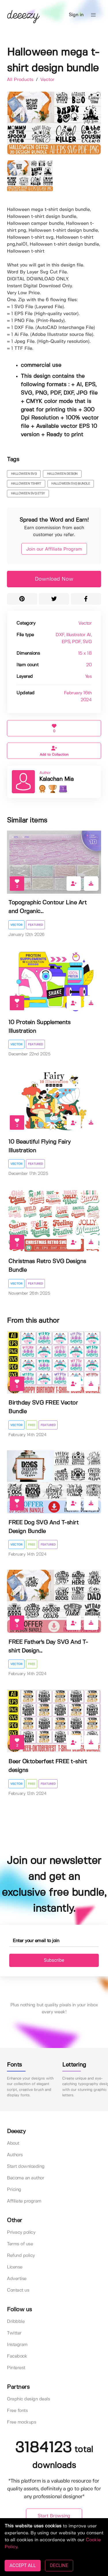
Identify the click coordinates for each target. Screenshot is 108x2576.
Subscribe (54, 1960)
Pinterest (16, 2368)
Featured (35, 924)
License (14, 2267)
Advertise (16, 2279)
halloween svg (24, 473)
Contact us (18, 2290)
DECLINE (59, 2565)
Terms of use (20, 2244)
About (13, 2143)
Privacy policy (21, 2232)
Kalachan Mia (56, 779)
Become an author (25, 2178)
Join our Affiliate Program (54, 549)
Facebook (17, 2356)
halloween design (62, 473)
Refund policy (21, 2255)
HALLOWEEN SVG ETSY (28, 493)
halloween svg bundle (70, 483)
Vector (47, 80)
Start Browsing (54, 2516)
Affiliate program (24, 2201)
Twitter (14, 2333)
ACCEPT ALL (23, 2565)
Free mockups (21, 2422)
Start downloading (26, 2166)
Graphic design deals (28, 2399)
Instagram (17, 2345)
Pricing (14, 2189)
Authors (15, 2155)
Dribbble (15, 2321)
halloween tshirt (26, 483)
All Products (21, 80)
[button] (93, 15)
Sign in (76, 15)
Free (31, 1425)
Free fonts (17, 2410)
